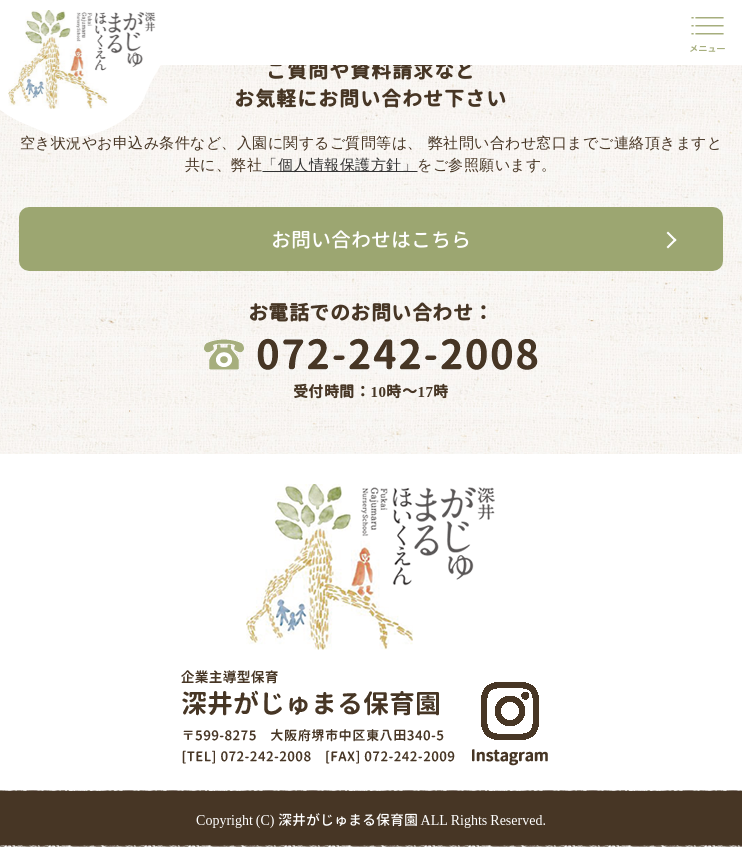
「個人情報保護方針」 (339, 164)
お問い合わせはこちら (371, 239)
